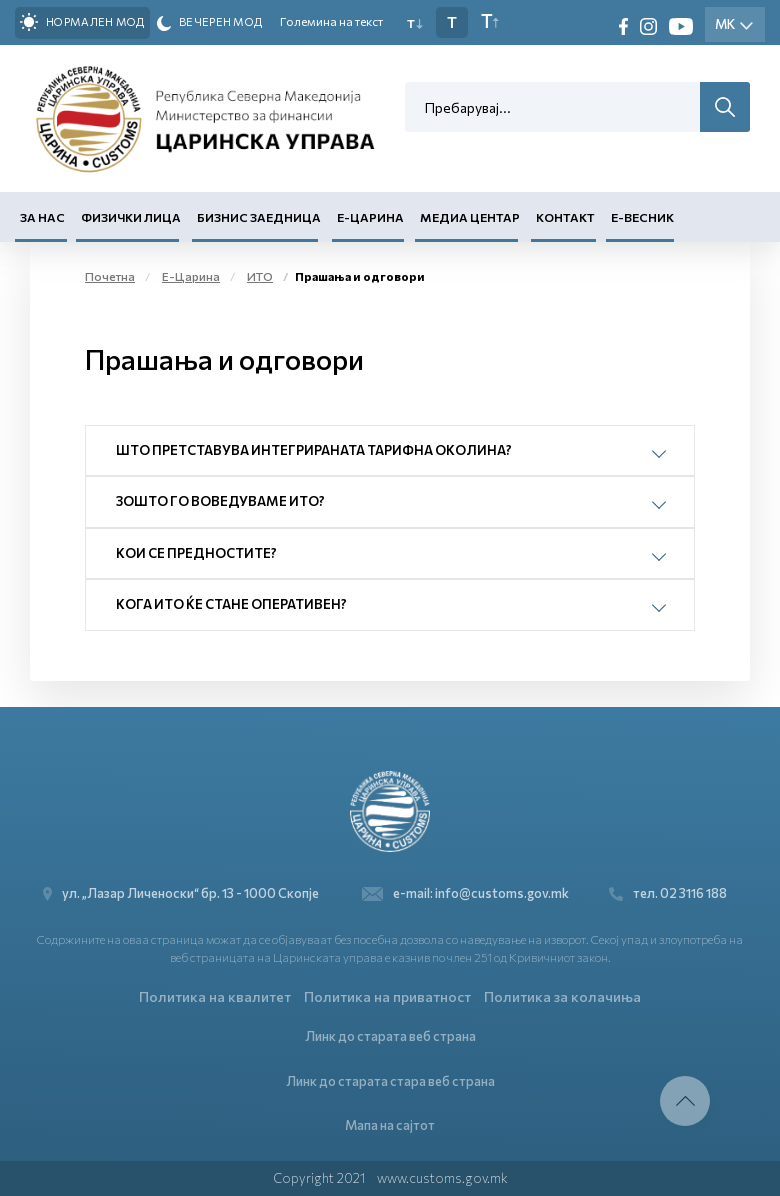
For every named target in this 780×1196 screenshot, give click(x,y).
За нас (42, 217)
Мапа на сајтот (390, 1125)
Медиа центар (470, 217)
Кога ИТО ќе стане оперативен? (231, 604)
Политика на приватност (387, 996)
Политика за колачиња (562, 996)
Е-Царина (370, 217)
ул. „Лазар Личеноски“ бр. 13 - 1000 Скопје (186, 893)
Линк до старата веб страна (390, 1036)
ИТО (260, 276)
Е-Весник (642, 217)
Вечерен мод (210, 23)
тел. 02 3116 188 (668, 893)
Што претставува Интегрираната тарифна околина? (314, 450)
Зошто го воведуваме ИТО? (220, 501)
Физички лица (131, 217)
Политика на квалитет (215, 996)
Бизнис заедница (259, 217)
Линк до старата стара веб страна (390, 1081)
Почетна (110, 276)
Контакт (565, 217)
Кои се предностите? (196, 553)
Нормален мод (82, 22)
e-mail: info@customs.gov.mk (465, 893)
